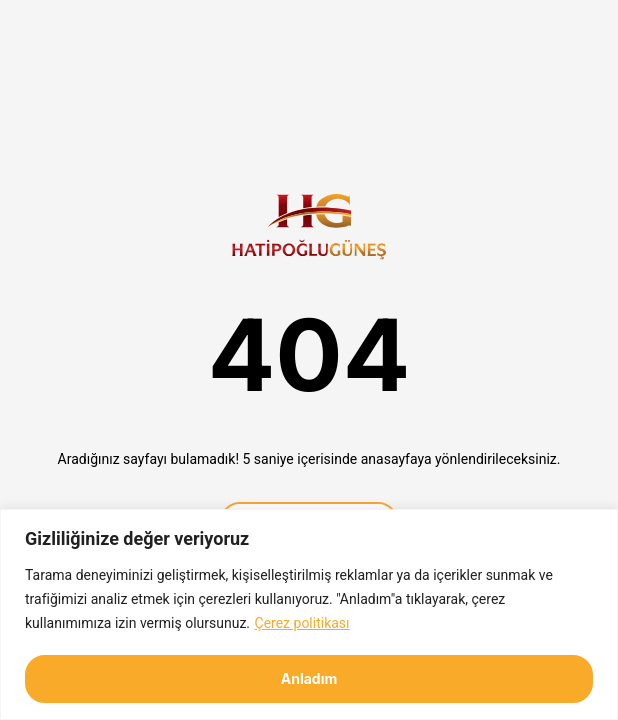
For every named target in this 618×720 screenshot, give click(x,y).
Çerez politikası (302, 623)
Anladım (309, 678)
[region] (309, 614)
